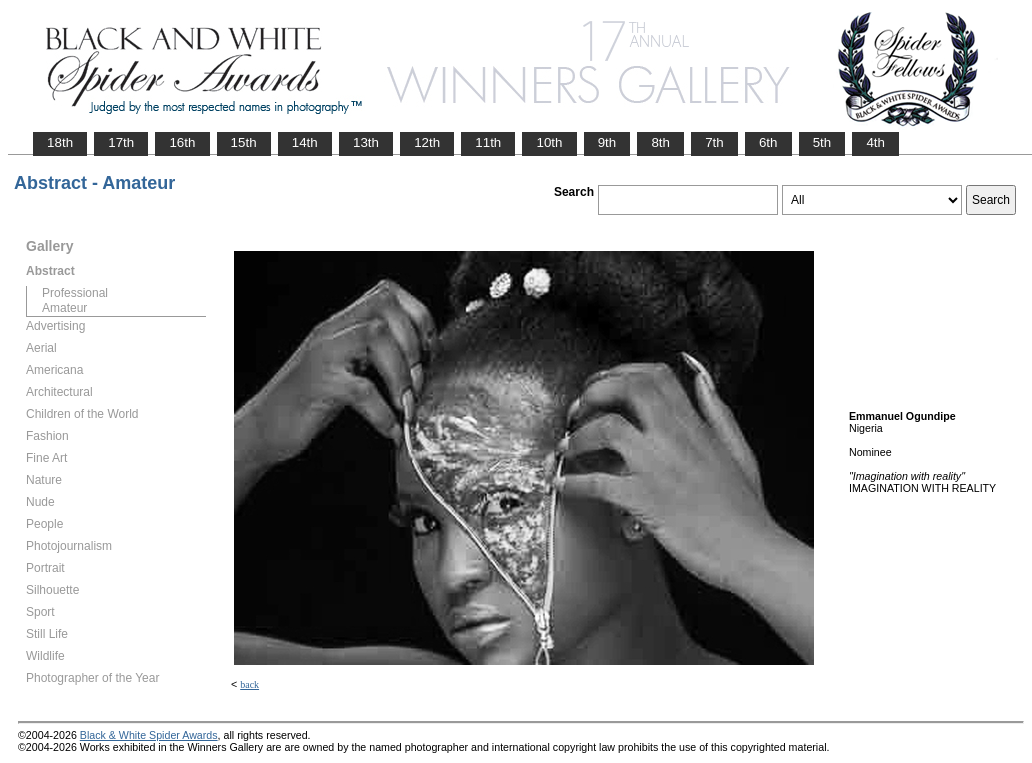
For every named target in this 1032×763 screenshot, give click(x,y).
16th (182, 142)
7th (714, 142)
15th (244, 142)
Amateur (64, 308)
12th (427, 142)
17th (121, 142)
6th (768, 142)
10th (549, 142)
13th (366, 142)
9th (607, 142)
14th (305, 142)
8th (660, 142)
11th (488, 142)
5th (822, 142)
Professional (75, 293)
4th (875, 142)
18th (60, 142)
